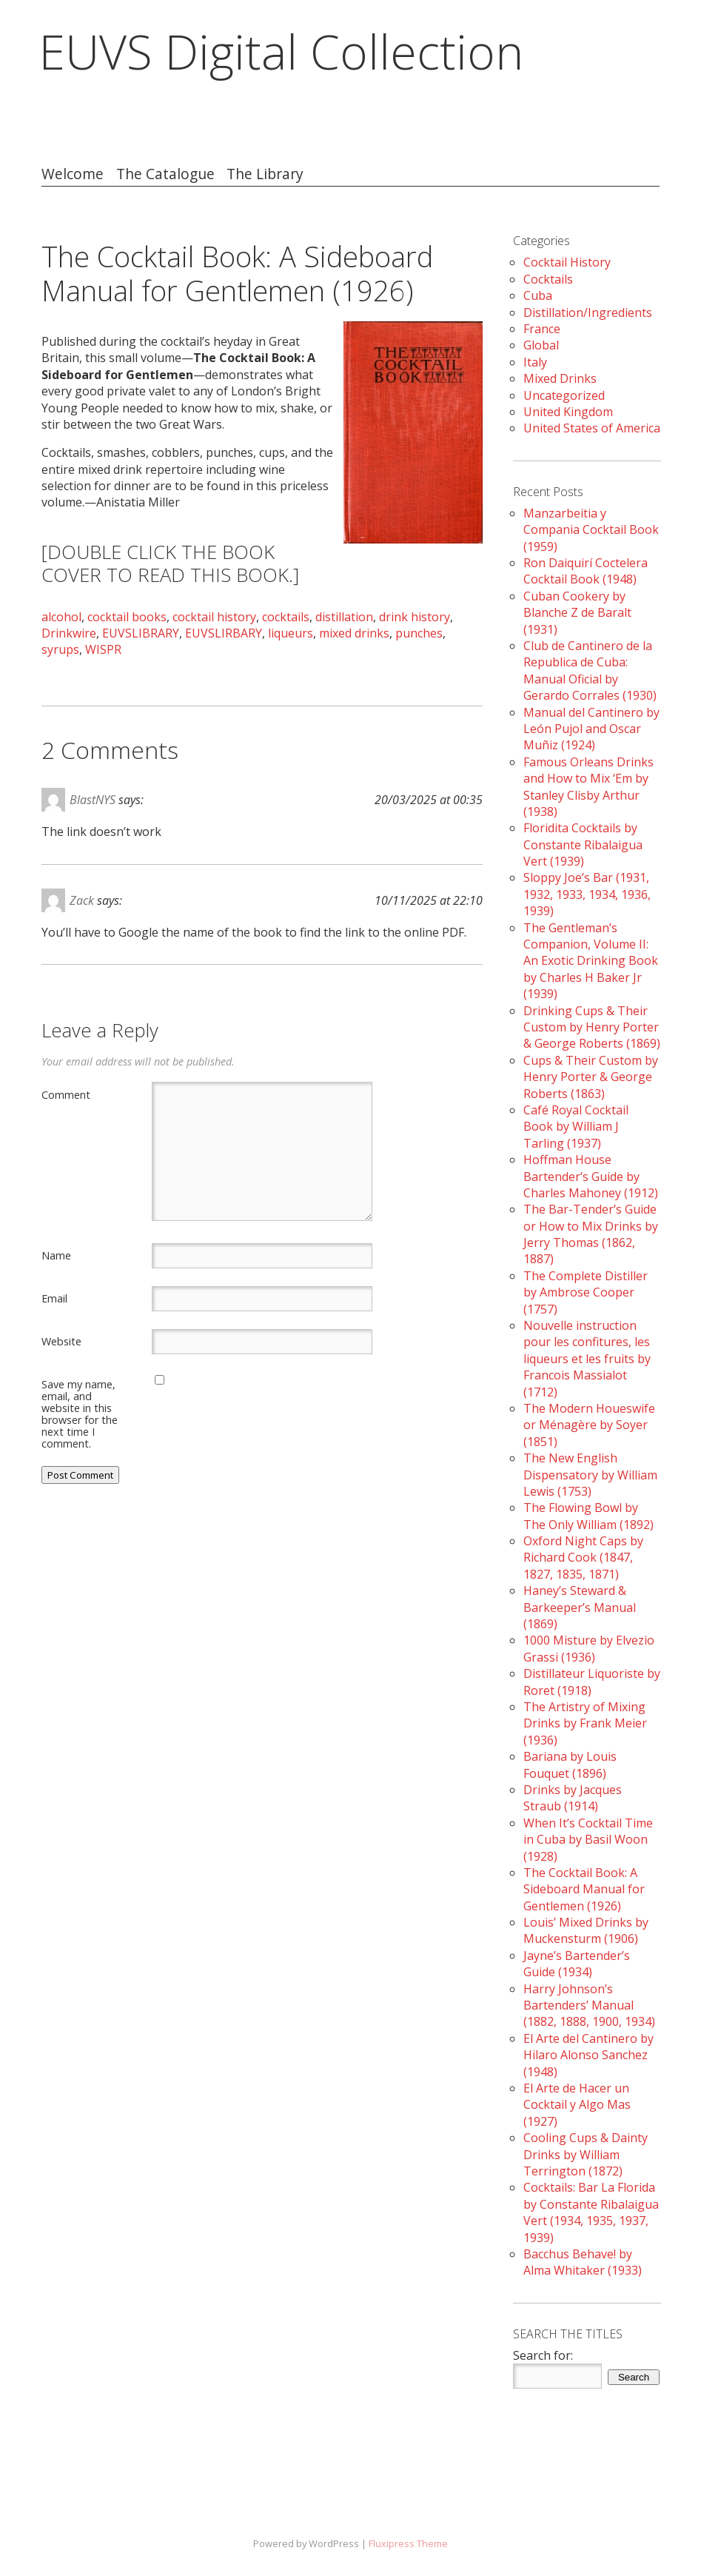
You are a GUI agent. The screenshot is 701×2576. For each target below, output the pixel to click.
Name (56, 1255)
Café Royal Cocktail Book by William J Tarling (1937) (575, 1126)
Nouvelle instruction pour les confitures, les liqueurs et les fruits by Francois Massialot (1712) (587, 1358)
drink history (414, 617)
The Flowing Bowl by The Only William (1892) (588, 1515)
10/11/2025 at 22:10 (429, 900)
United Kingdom (568, 412)
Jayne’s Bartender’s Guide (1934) (576, 1963)
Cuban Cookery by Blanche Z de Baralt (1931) (577, 613)
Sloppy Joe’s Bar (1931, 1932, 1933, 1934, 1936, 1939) (587, 894)
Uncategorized (564, 395)
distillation (344, 617)
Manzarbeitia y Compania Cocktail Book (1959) (591, 530)
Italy (535, 362)
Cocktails (548, 279)
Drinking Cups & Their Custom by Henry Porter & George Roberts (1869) (591, 1027)
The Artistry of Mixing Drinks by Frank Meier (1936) (585, 1723)
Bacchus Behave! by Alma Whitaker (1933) (582, 2262)
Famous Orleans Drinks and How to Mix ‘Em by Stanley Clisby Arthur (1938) (588, 787)
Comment (65, 1094)
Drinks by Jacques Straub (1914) (572, 1798)
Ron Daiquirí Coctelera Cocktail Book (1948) (585, 571)
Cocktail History (567, 262)
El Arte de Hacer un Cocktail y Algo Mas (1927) (577, 2105)
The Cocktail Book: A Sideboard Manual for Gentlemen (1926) (584, 1889)
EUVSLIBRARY (140, 633)
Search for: (543, 2355)
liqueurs (290, 633)
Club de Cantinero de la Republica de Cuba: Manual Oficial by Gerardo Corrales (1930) (590, 670)
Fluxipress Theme (408, 2543)
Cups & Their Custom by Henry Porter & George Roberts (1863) (590, 1077)
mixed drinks (354, 633)
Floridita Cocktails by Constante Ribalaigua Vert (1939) (583, 844)
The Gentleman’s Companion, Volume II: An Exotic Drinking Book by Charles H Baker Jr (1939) (590, 961)
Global (541, 345)
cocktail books (127, 617)
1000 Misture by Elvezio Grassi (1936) (588, 1648)
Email (54, 1298)
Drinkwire (68, 633)
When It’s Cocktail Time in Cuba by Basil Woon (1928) (588, 1839)
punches (419, 633)
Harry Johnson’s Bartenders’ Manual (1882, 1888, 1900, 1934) (589, 2005)
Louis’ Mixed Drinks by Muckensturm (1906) (585, 1930)
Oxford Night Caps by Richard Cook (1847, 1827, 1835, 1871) (583, 1557)
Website (61, 1341)
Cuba (537, 295)
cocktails (285, 617)
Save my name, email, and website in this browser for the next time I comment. (79, 1413)
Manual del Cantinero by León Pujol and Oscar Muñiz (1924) (591, 729)
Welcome (72, 174)
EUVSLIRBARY (223, 633)
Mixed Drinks (560, 378)
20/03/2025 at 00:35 (429, 800)
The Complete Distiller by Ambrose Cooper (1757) (585, 1292)
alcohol (61, 617)
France (541, 329)
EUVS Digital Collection (281, 51)
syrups (60, 649)
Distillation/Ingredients (587, 312)
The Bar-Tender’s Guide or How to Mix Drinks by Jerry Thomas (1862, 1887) (590, 1234)
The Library (265, 174)
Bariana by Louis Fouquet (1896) (570, 1764)
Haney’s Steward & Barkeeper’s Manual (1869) (579, 1607)
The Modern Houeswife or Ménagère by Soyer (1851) (589, 1425)
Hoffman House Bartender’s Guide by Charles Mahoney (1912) (590, 1176)
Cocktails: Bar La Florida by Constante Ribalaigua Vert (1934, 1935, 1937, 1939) (591, 2212)
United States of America (591, 428)
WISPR (103, 649)
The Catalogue (165, 174)
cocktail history (214, 617)
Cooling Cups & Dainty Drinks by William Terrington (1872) (585, 2154)
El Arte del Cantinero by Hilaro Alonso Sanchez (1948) (588, 2055)
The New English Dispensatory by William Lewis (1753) (590, 1474)
